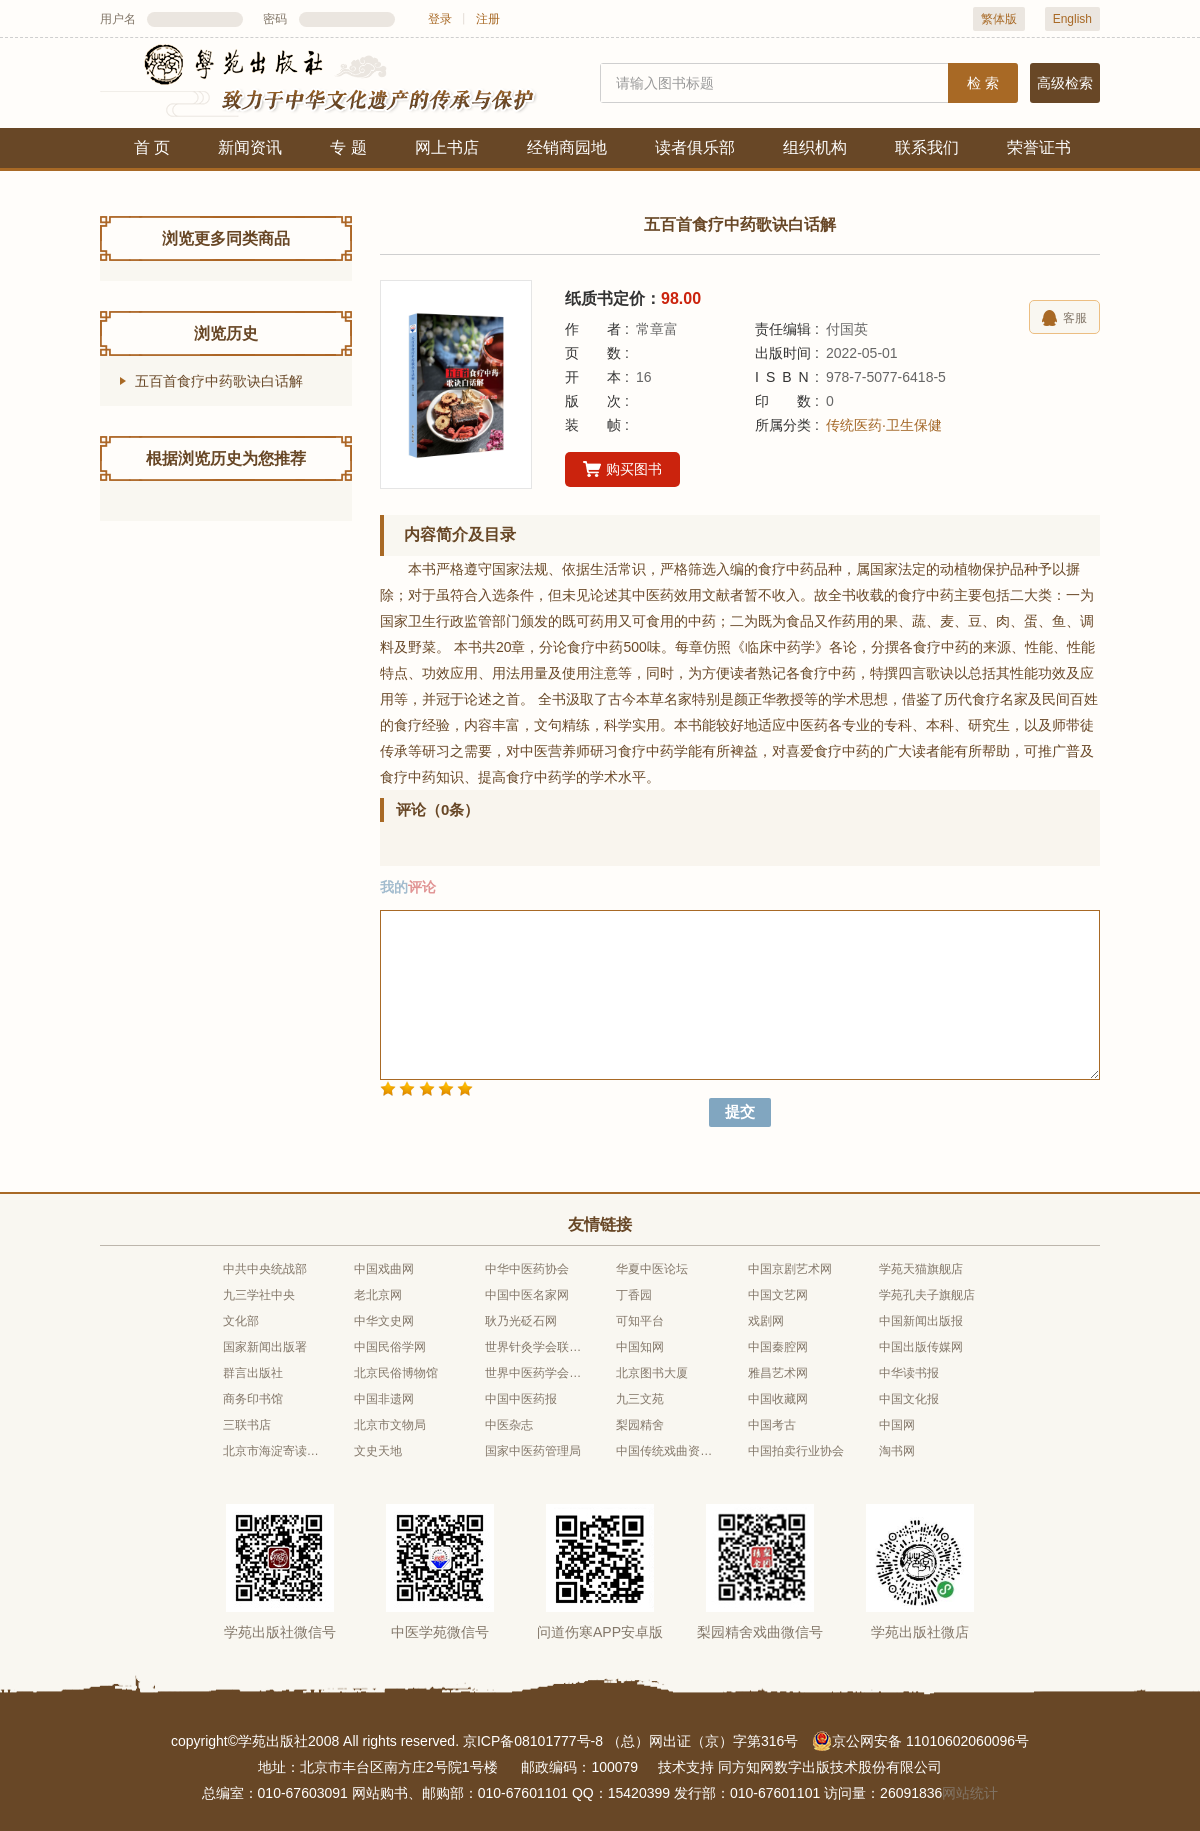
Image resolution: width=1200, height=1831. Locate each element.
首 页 (152, 147)
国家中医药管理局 (533, 1451)
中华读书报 (909, 1373)
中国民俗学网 (390, 1347)
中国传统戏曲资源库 (665, 1451)
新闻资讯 (250, 147)
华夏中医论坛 (652, 1269)
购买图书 (622, 470)
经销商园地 (567, 147)
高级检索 (1065, 83)
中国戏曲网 (384, 1269)
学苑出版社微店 (920, 1632)
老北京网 (378, 1295)
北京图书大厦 (652, 1373)
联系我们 (927, 147)
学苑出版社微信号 (280, 1632)
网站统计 (970, 1793)
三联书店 (247, 1425)
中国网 (897, 1425)
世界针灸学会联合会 (534, 1347)
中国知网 (640, 1347)
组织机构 (815, 147)
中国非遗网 (384, 1399)
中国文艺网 (778, 1295)
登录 (440, 19)
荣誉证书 (1039, 147)
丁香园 (634, 1295)
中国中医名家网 (527, 1295)
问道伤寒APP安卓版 (600, 1632)
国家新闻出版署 (265, 1347)
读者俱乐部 (695, 147)
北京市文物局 (390, 1425)
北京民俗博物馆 (396, 1373)
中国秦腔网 (778, 1347)
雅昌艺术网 (778, 1373)
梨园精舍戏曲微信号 (760, 1632)
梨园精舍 (640, 1425)
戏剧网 (766, 1321)
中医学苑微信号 (440, 1632)
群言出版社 (253, 1373)
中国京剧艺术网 (790, 1269)
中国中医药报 (521, 1399)
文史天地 (378, 1451)
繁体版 (999, 19)
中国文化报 (909, 1399)
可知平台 (640, 1321)
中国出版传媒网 (921, 1347)
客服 (1064, 318)
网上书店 (447, 147)
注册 (488, 19)
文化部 (241, 1321)
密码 (275, 19)
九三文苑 (640, 1399)
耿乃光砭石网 (521, 1321)
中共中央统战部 (265, 1269)
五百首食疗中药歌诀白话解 (219, 381)
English (1072, 19)
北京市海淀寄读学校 (272, 1451)
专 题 (348, 147)
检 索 (983, 83)
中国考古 (772, 1425)
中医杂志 (509, 1425)
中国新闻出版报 (921, 1321)
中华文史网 (384, 1321)
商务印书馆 (253, 1399)
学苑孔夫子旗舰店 (927, 1295)
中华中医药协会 (527, 1269)
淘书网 (897, 1451)
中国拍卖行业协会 (796, 1451)
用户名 (118, 19)
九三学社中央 (259, 1295)
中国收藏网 (778, 1399)
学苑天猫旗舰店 (921, 1269)
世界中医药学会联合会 (534, 1373)
